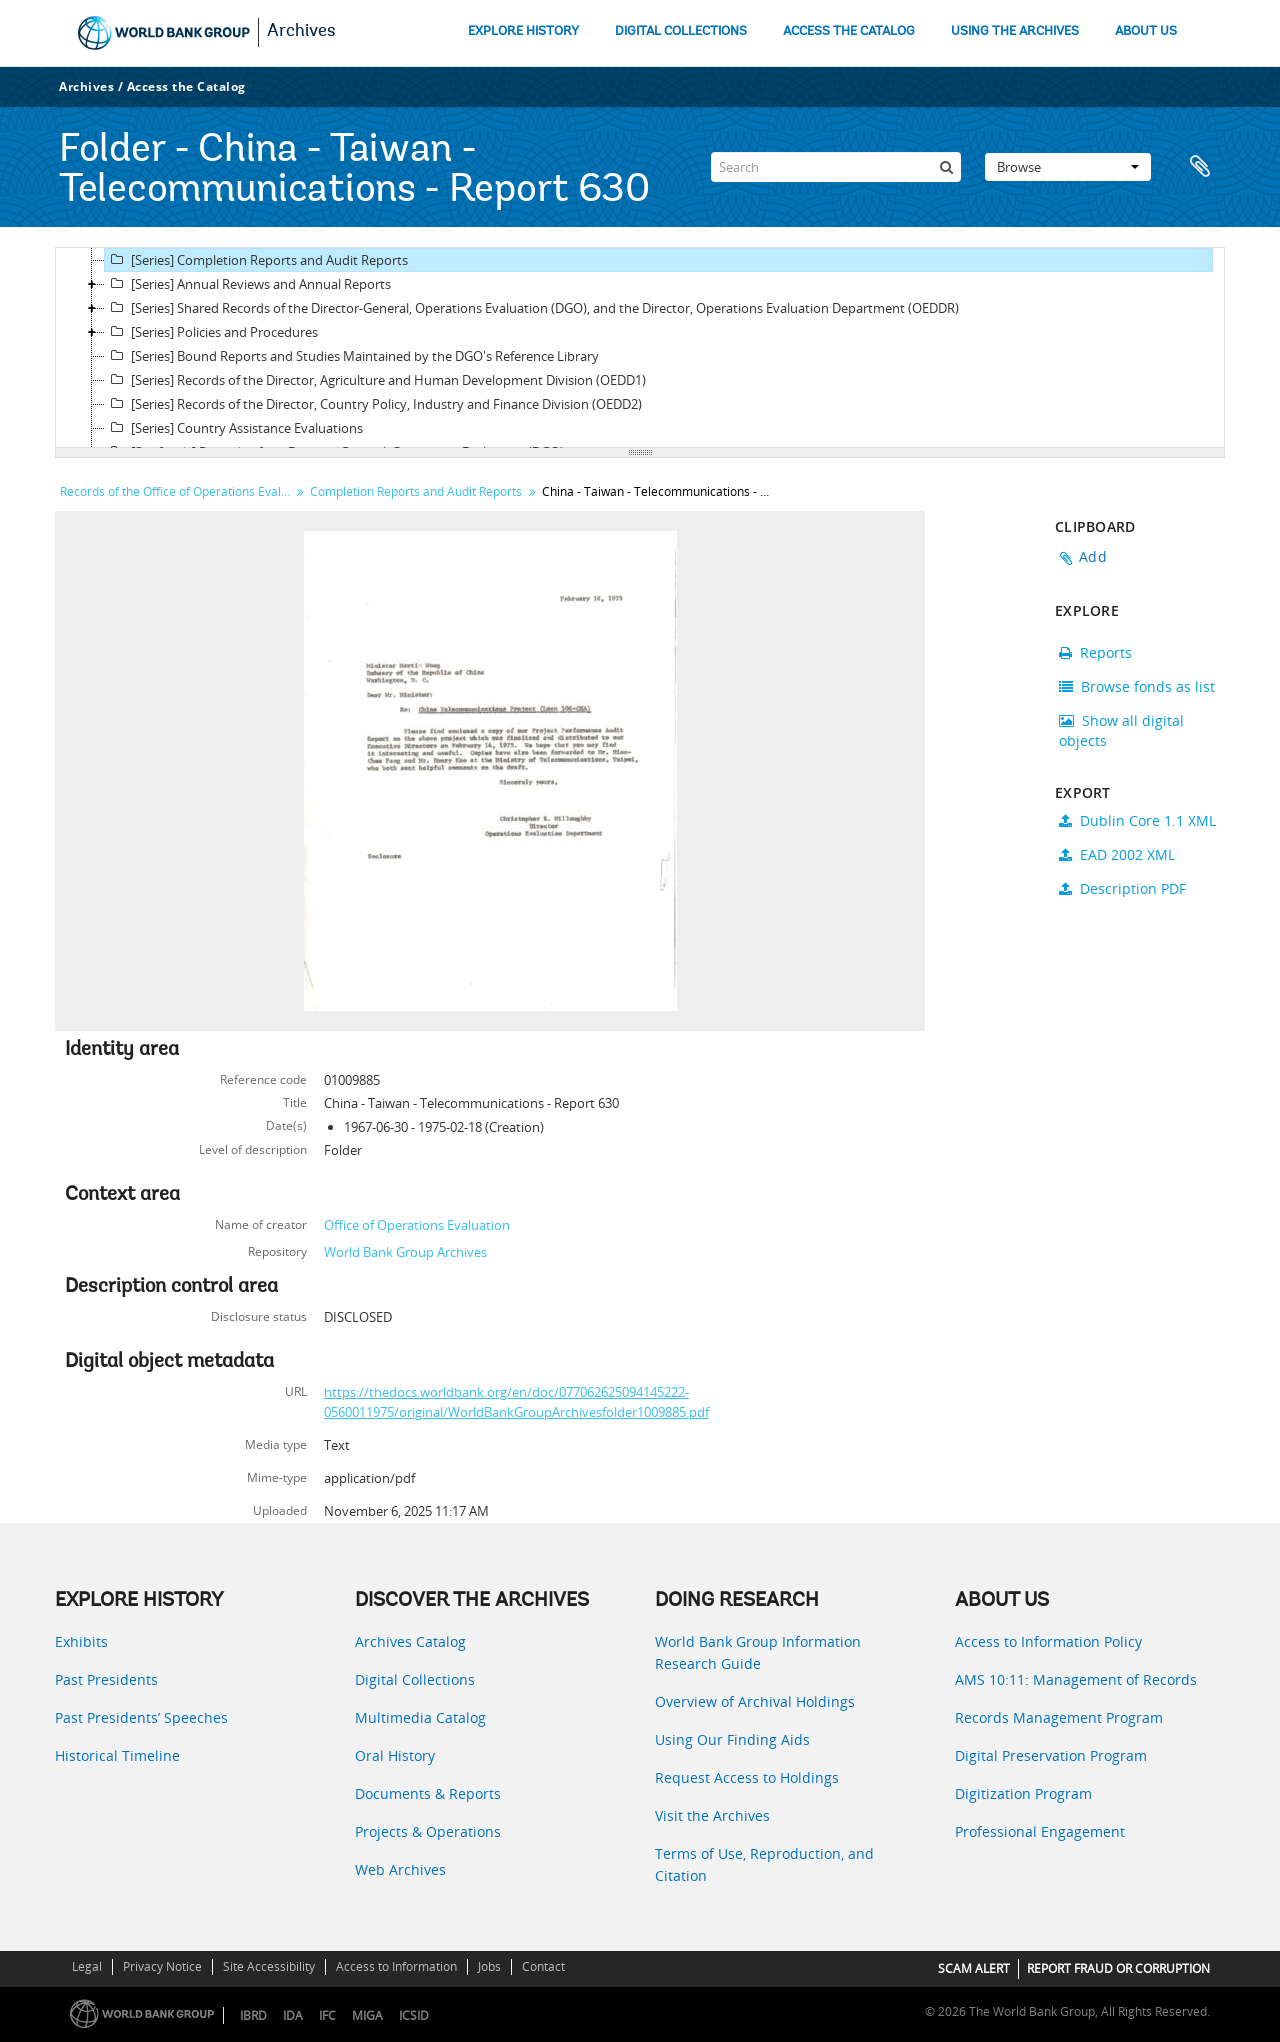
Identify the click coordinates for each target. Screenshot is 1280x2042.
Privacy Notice (162, 1966)
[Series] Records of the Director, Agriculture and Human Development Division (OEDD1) (375, 380)
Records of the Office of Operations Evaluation (177, 491)
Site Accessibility (269, 1966)
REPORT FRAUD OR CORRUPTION (1118, 1968)
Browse (1068, 167)
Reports (1095, 652)
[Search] (836, 167)
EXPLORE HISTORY (523, 31)
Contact (543, 1966)
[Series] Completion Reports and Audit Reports (256, 260)
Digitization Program (1023, 1793)
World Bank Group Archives (405, 1252)
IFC (327, 2015)
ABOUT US (1146, 31)
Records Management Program (1059, 1717)
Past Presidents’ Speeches (141, 1717)
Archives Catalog (410, 1641)
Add (1093, 556)
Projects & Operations (428, 1831)
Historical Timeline (117, 1755)
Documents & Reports (428, 1793)
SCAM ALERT (974, 1968)
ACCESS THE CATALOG (849, 31)
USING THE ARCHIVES (1015, 31)
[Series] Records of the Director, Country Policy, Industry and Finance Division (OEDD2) (373, 404)
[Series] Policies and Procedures (211, 332)
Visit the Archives (712, 1815)
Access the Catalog (186, 86)
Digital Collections (415, 1679)
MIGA (367, 2015)
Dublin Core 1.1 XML (1137, 820)
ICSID (414, 2015)
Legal (87, 1966)
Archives (301, 32)
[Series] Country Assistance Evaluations (234, 428)
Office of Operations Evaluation (417, 1225)
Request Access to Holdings (747, 1777)
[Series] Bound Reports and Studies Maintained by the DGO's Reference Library (352, 356)
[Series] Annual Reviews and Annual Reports (248, 284)
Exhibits (81, 1641)
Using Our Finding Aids (732, 1739)
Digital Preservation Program (1051, 1755)
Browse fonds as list (1137, 686)
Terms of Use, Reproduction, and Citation (764, 1864)
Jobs (489, 1966)
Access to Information (396, 1966)
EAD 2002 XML (1117, 854)
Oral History (395, 1755)
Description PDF (1122, 888)
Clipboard (1200, 167)
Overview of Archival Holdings (755, 1701)
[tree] (640, 348)
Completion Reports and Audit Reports (416, 491)
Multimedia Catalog (420, 1717)
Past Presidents (106, 1679)
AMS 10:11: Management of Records (1076, 1679)
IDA (293, 2015)
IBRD (253, 2015)
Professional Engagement (1040, 1831)
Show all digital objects (1121, 730)
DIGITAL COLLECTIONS (681, 31)
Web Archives (400, 1869)
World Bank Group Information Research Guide (758, 1652)
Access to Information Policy (1048, 1641)
